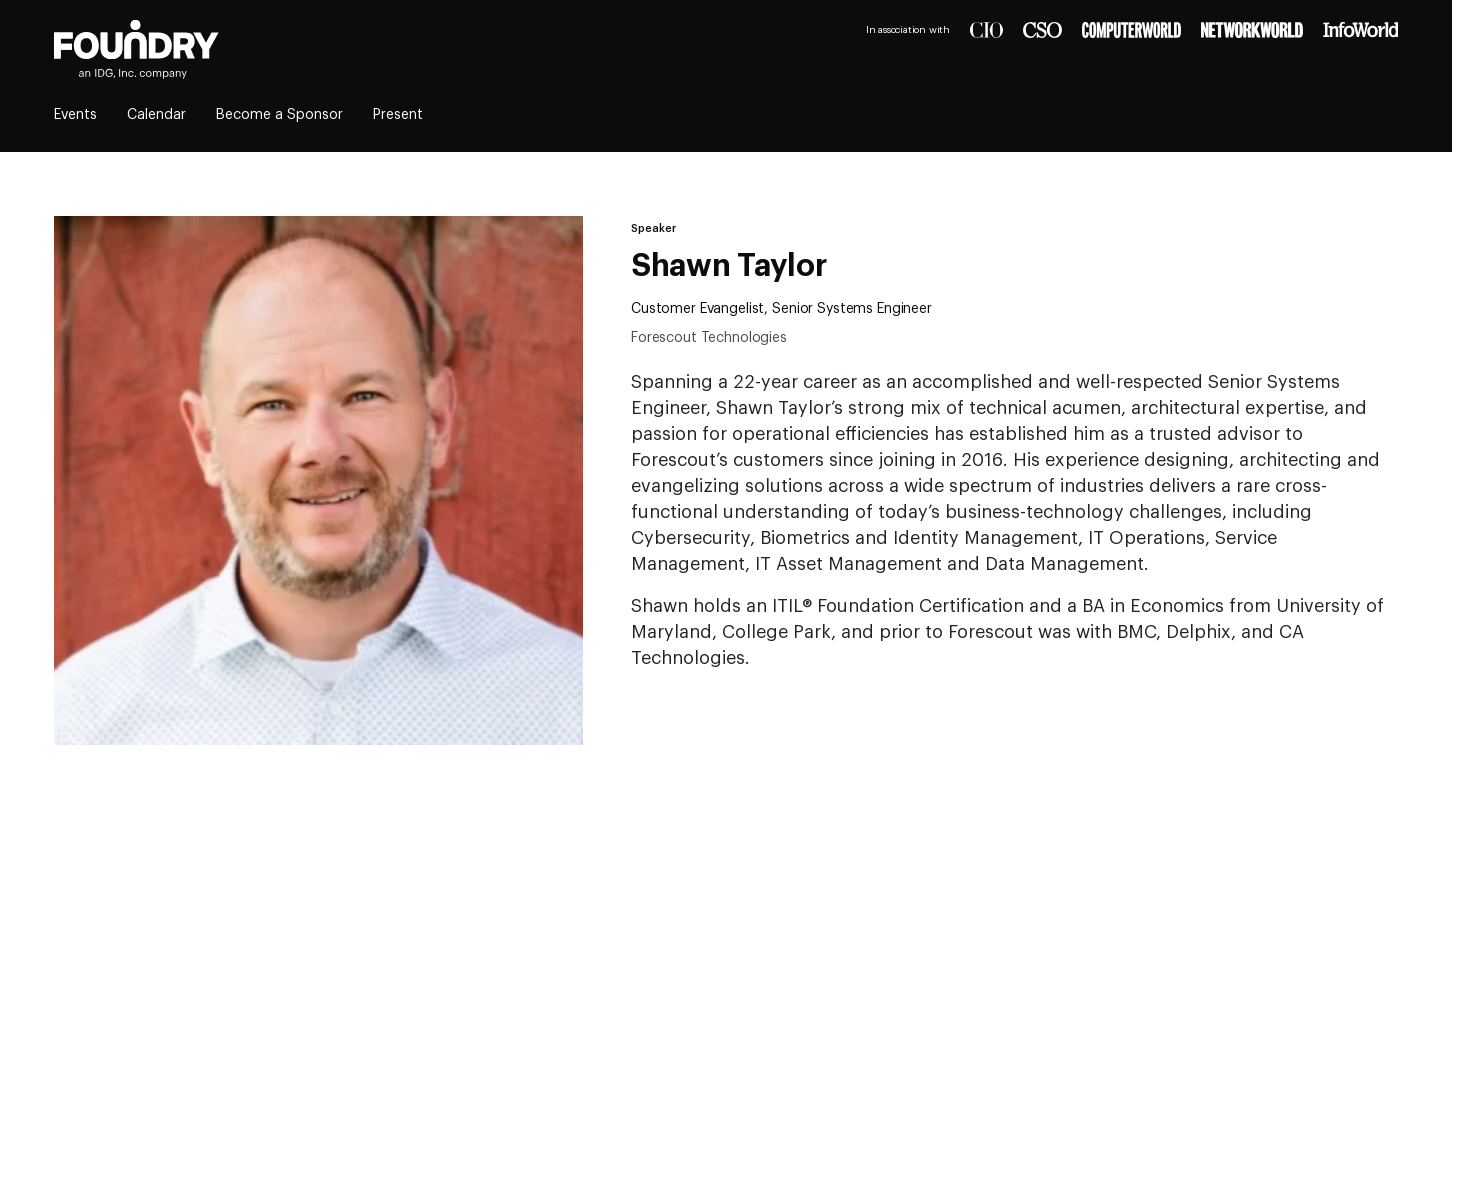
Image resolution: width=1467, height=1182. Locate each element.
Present (398, 115)
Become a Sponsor (279, 115)
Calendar (156, 115)
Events (75, 115)
